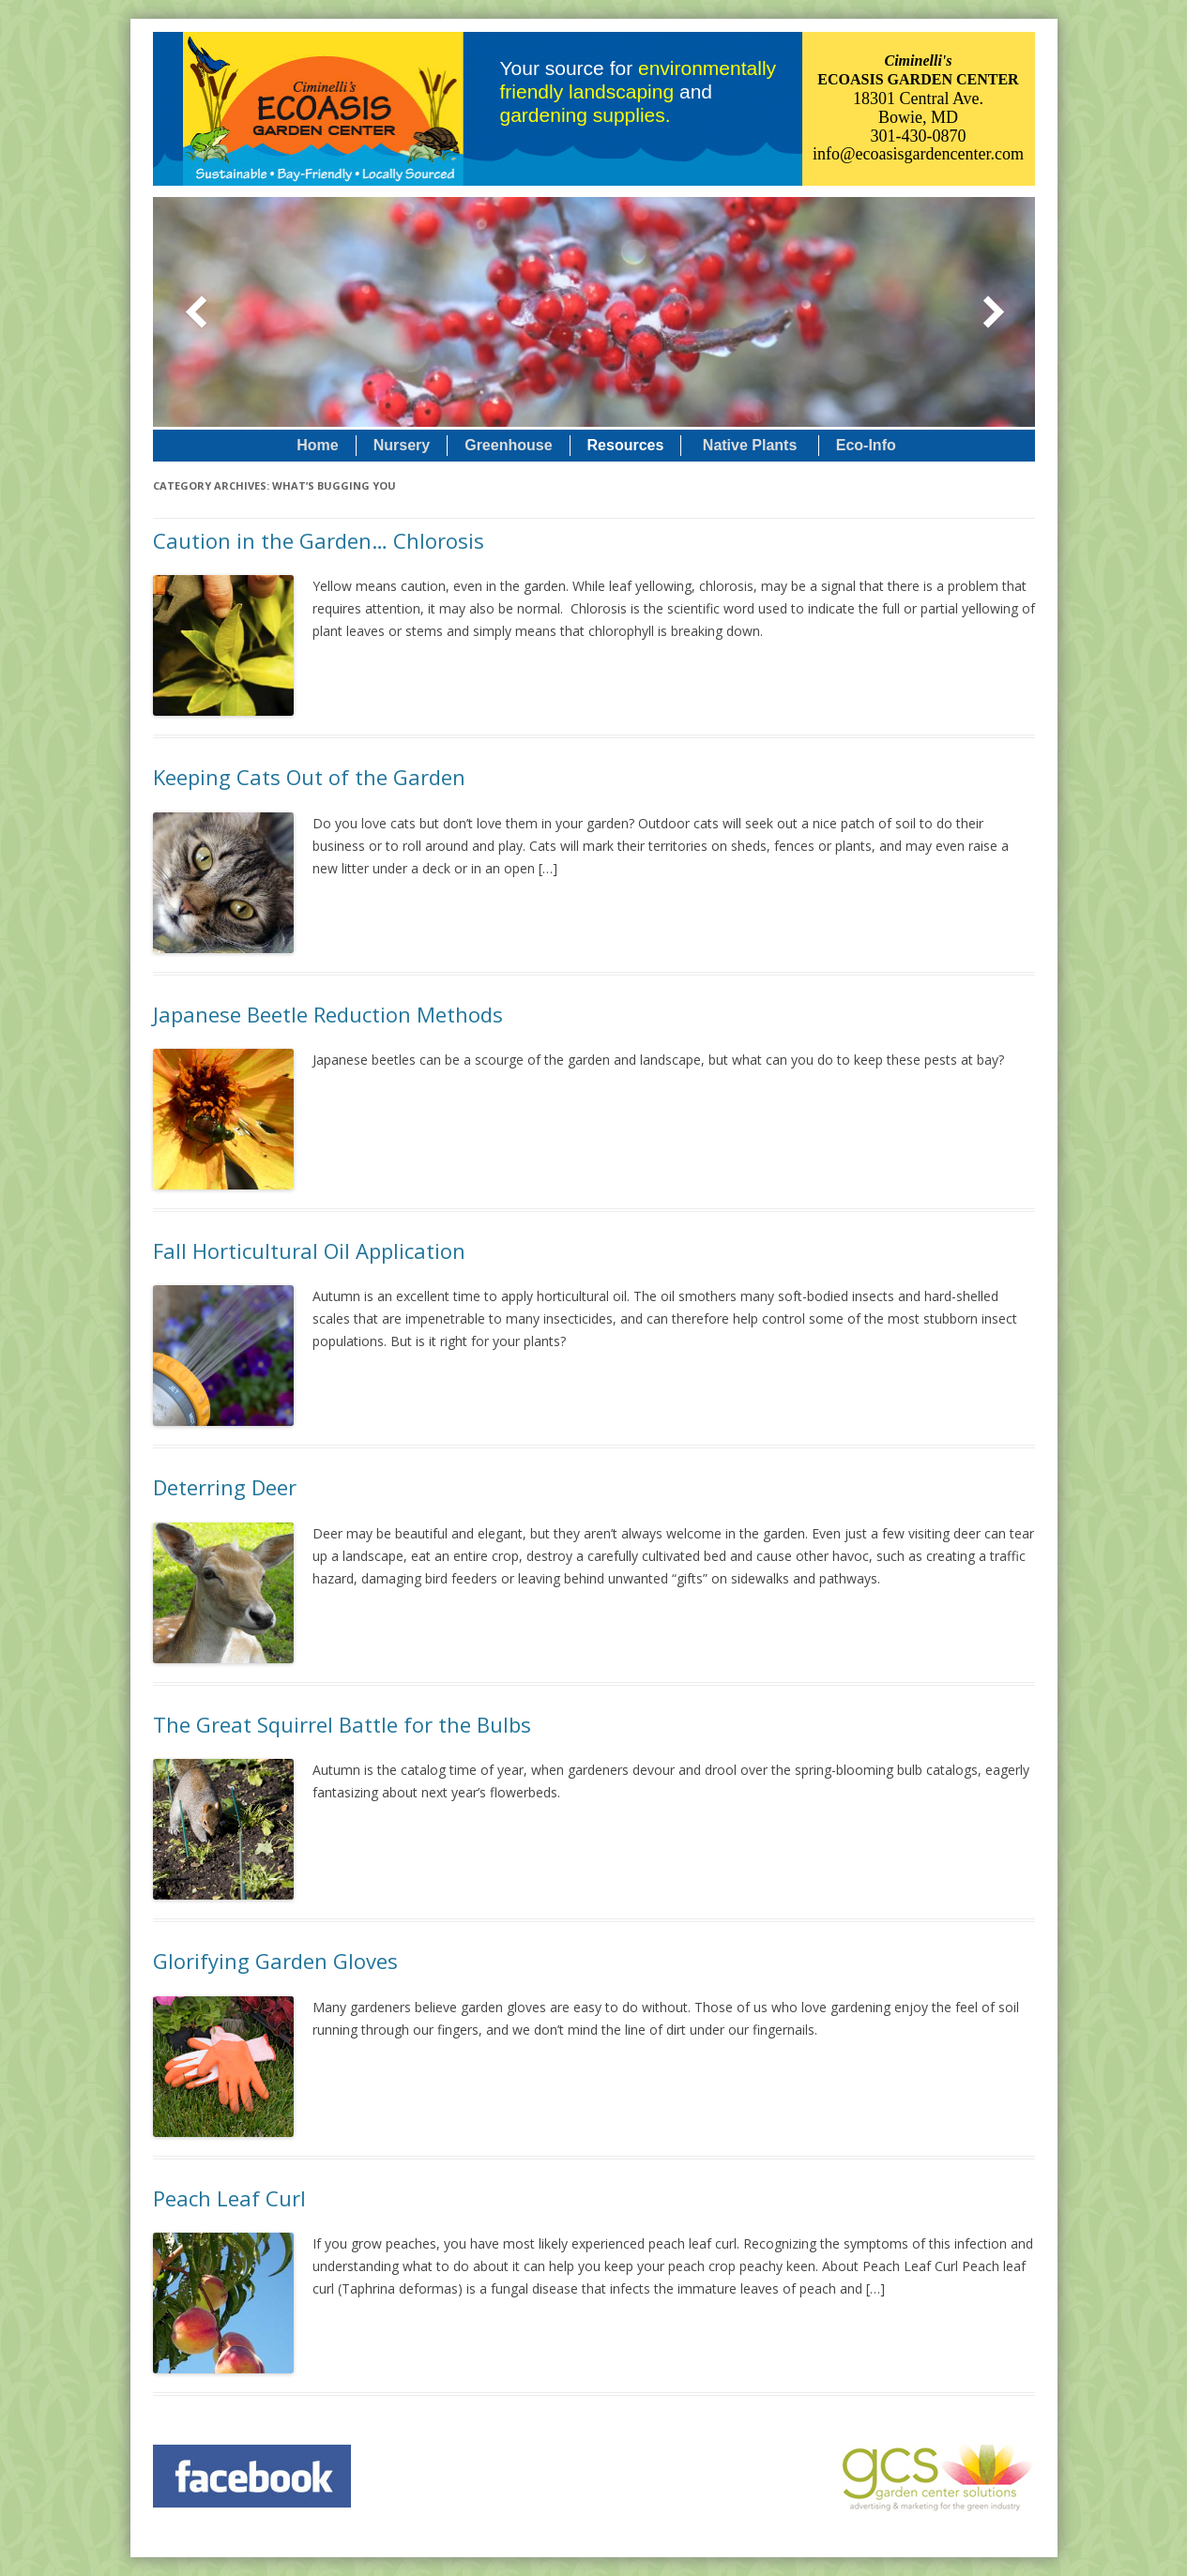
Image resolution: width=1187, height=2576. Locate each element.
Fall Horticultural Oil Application (309, 1250)
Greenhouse (508, 445)
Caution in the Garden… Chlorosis (318, 540)
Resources (625, 445)
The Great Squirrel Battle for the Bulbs (342, 1724)
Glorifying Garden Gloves (275, 1961)
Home (317, 445)
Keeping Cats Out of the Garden (309, 777)
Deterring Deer (225, 1487)
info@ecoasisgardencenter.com (918, 153)
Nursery (401, 445)
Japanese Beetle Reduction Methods (328, 1014)
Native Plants (749, 445)
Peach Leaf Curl (229, 2198)
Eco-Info (866, 445)
